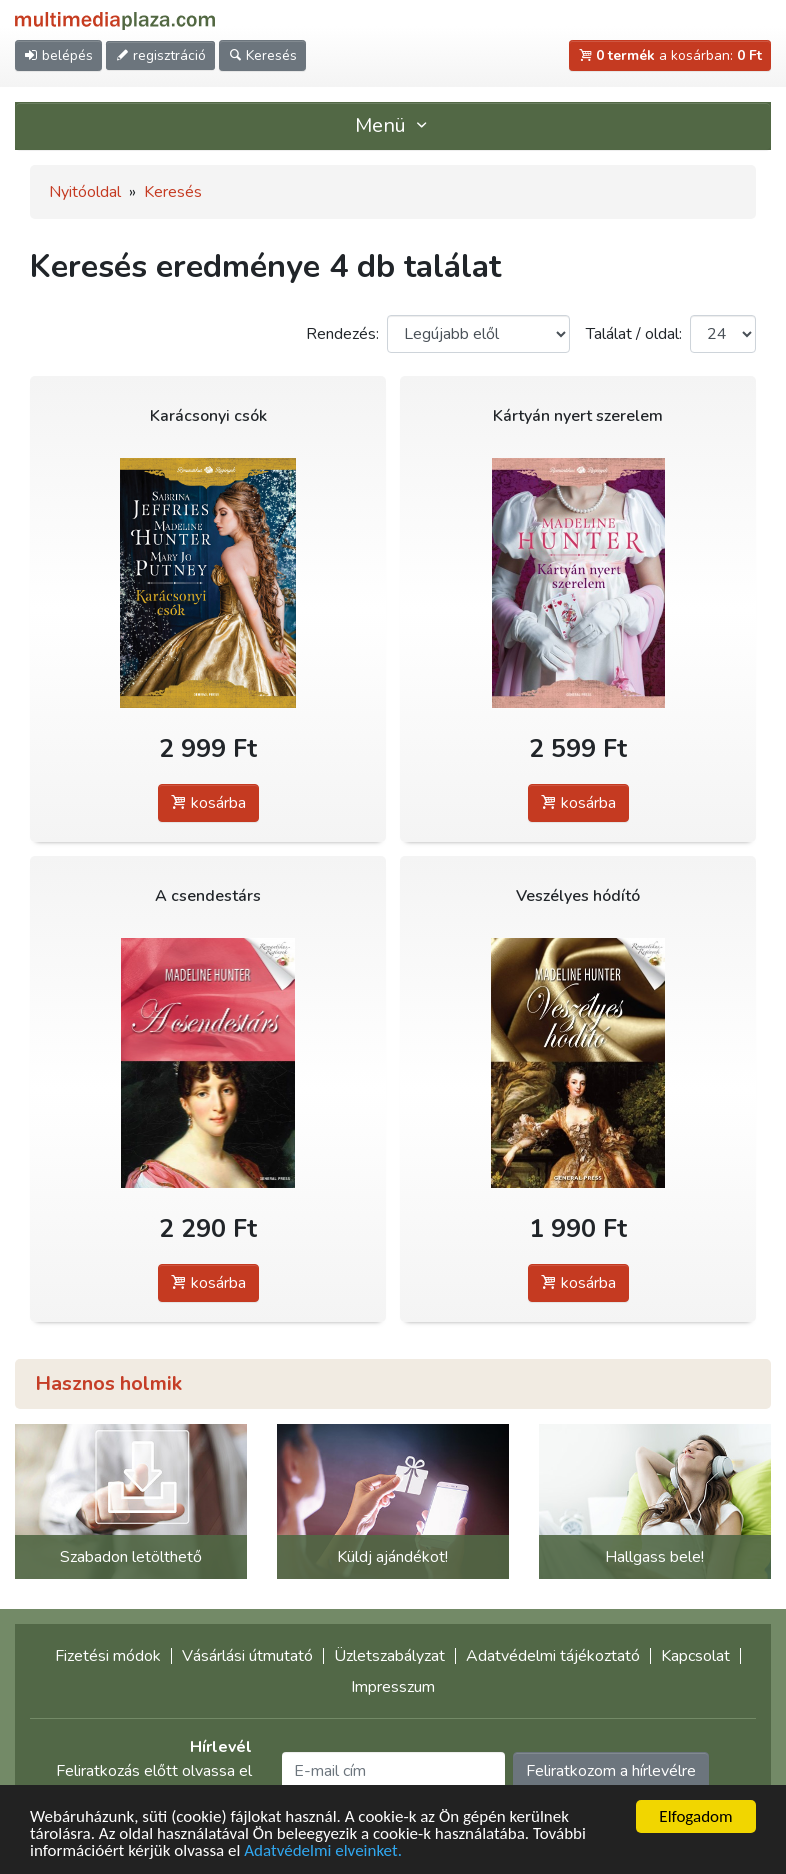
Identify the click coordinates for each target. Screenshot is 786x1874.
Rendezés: (342, 334)
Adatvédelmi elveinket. (323, 1851)
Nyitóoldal (85, 192)
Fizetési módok (108, 1656)
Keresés (173, 192)
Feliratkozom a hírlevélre (611, 1771)
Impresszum (393, 1687)
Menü (393, 125)
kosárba (208, 803)
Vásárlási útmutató (247, 1656)
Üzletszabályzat (389, 1656)
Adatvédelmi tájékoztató (553, 1656)
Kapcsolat (695, 1656)
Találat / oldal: (634, 334)
